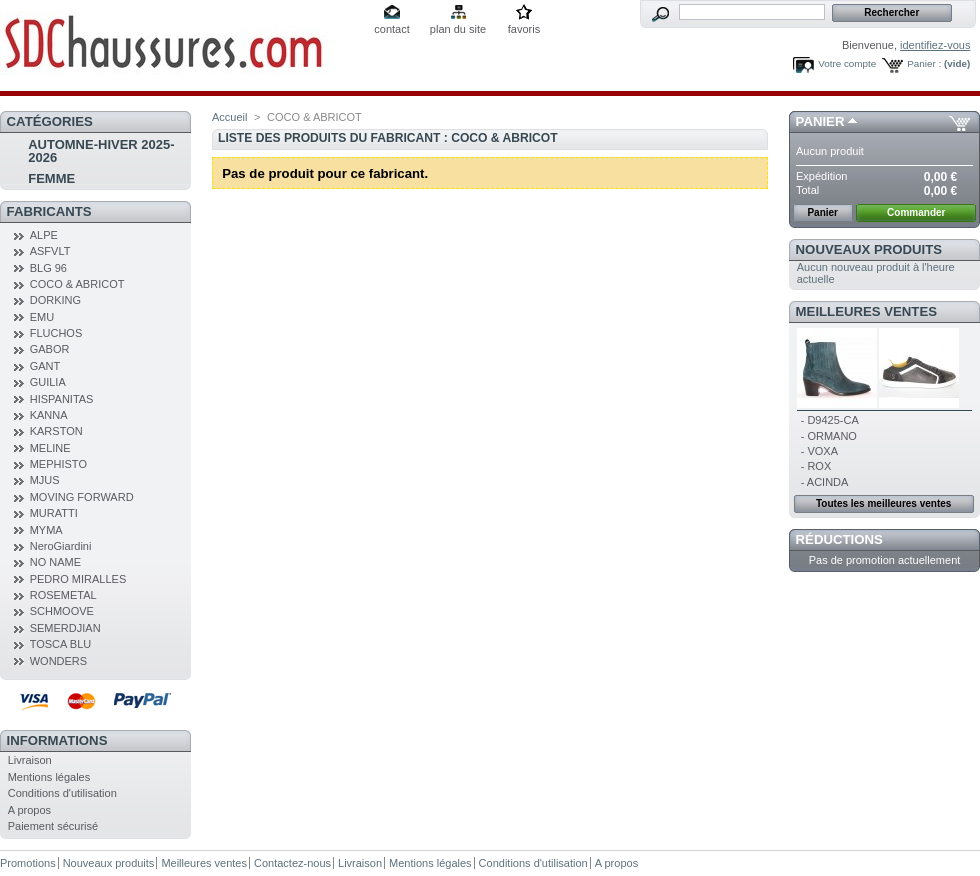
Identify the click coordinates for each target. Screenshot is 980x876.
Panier (820, 121)
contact (391, 29)
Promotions (28, 863)
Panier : (924, 63)
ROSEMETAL (63, 595)
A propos (29, 810)
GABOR (50, 349)
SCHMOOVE (62, 611)
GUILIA (48, 382)
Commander (916, 212)
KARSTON (56, 431)
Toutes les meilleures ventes (883, 503)
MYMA (46, 530)
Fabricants (49, 211)
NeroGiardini (61, 546)
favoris (524, 29)
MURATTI (54, 513)
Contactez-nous (292, 863)
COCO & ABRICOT (77, 284)
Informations (57, 740)
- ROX (816, 466)
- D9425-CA (830, 420)
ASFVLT (50, 251)
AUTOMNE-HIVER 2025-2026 (101, 151)
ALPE (44, 235)
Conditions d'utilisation (62, 793)
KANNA (49, 415)
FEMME (51, 178)
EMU (42, 317)
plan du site (458, 29)
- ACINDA (825, 482)
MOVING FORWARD (82, 497)
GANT (45, 366)
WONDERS (58, 661)
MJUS (45, 480)
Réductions (839, 539)
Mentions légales (49, 777)
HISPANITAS (62, 399)
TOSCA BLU (61, 644)
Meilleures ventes (866, 311)
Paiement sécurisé (53, 826)
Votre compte (847, 63)
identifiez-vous (935, 45)
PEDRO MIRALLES (78, 579)
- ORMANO (829, 436)
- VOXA (819, 451)
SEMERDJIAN (65, 628)
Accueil (229, 117)
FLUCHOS (56, 333)
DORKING (55, 300)
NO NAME (55, 562)
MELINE (50, 448)
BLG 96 (48, 268)
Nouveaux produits (869, 249)
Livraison (30, 760)
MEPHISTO (58, 464)
